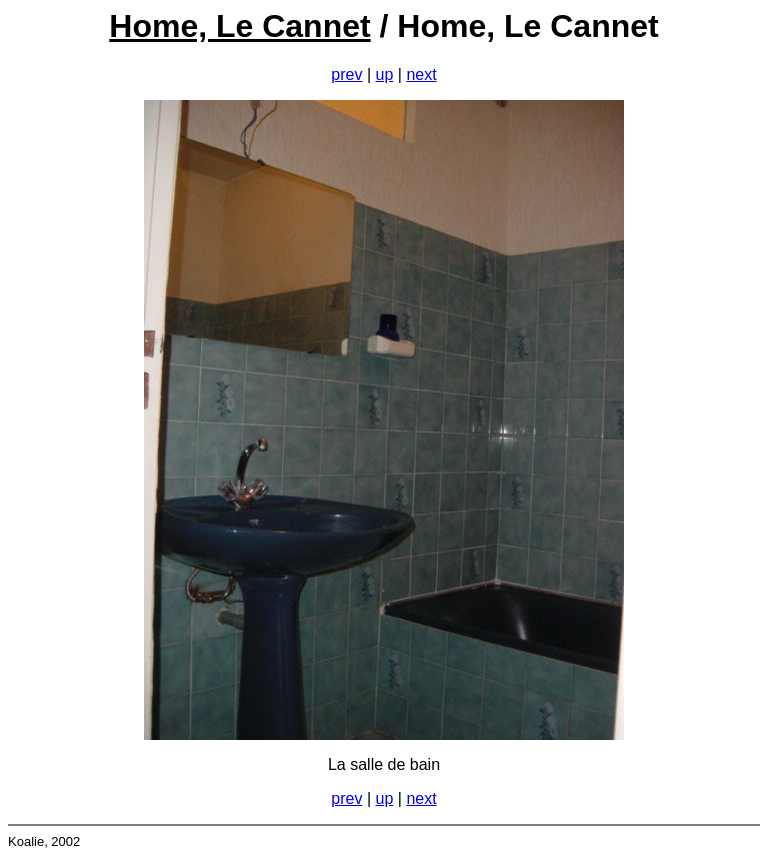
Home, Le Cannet (239, 26)
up (385, 74)
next (421, 74)
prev (346, 74)
